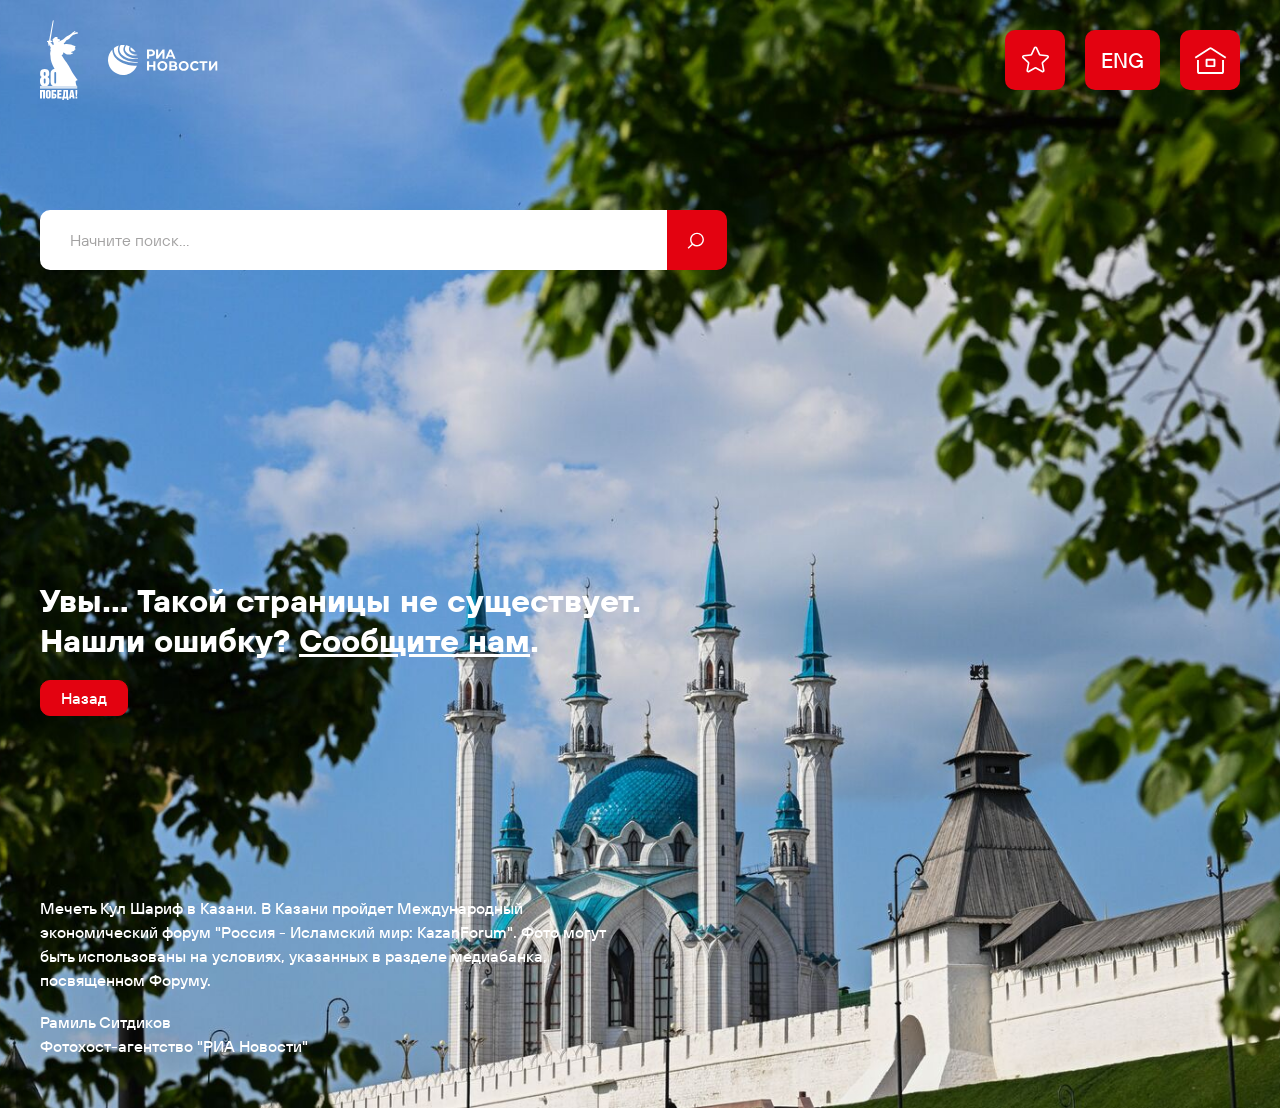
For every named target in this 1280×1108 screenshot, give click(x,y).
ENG (1122, 60)
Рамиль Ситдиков (105, 1022)
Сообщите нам (414, 640)
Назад (84, 698)
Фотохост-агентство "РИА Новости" (174, 1046)
